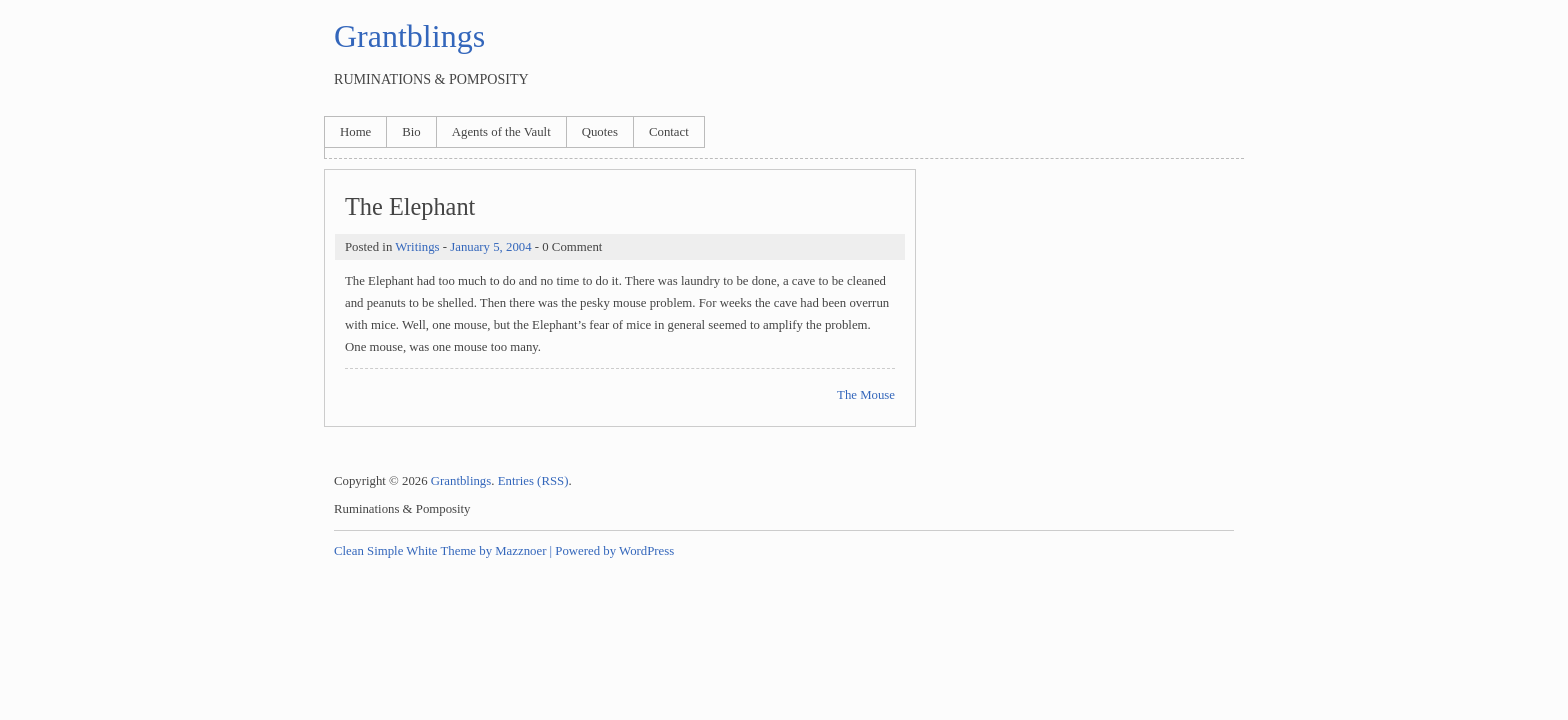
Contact (669, 132)
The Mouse (866, 395)
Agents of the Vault (501, 132)
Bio (411, 132)
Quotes (600, 132)
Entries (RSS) (533, 481)
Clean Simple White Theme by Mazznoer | (443, 551)
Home (355, 132)
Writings (417, 247)
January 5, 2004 (490, 247)
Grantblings (409, 36)
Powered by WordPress (614, 551)
